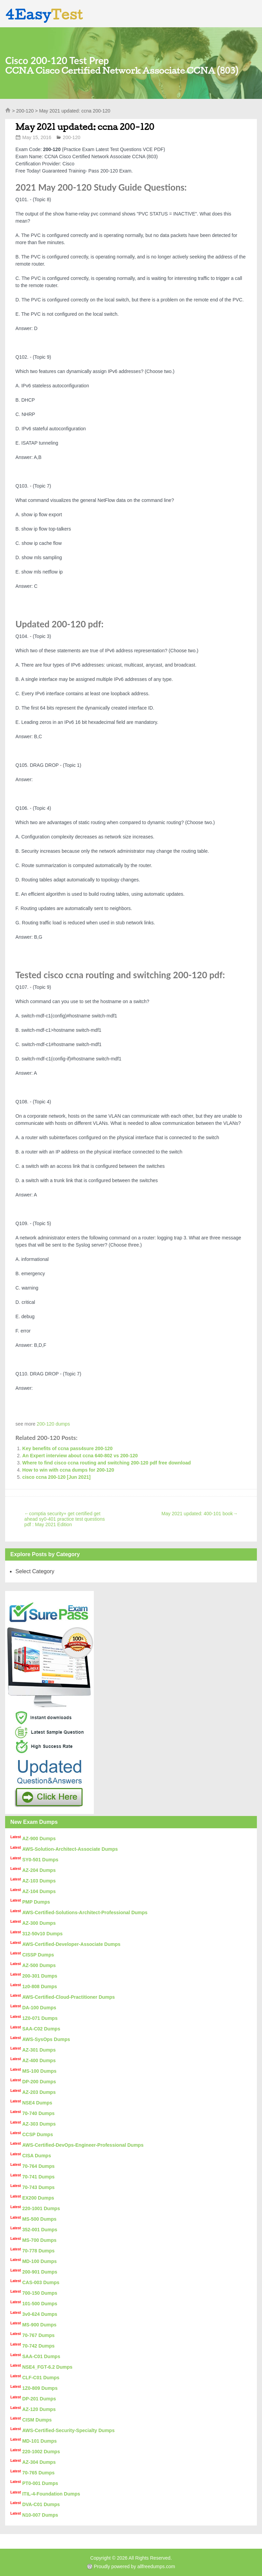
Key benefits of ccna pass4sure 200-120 (67, 1448)
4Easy (44, 14)
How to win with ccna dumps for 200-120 (68, 1470)
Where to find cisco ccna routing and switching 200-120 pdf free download (106, 1462)
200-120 (24, 111)
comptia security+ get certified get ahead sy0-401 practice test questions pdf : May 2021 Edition (64, 1519)
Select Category (34, 1571)
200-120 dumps (53, 1424)
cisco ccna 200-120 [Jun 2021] (56, 1477)
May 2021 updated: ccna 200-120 (84, 127)
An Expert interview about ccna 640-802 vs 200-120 (80, 1455)
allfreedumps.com (156, 2566)
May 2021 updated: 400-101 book (199, 1513)
